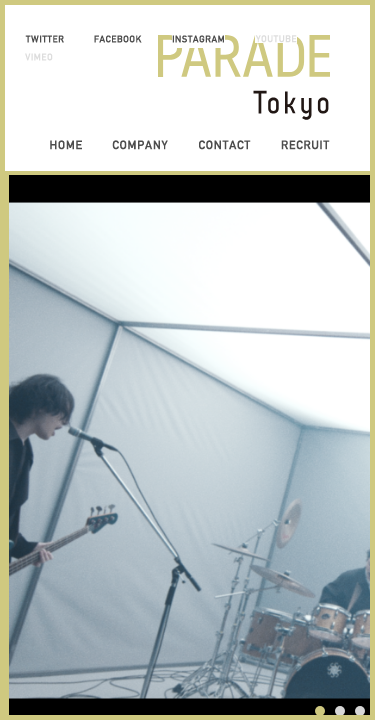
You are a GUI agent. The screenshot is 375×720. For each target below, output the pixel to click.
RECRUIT (305, 145)
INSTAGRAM (198, 39)
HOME (66, 145)
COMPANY (140, 145)
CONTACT (224, 145)
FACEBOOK (118, 39)
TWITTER (44, 39)
